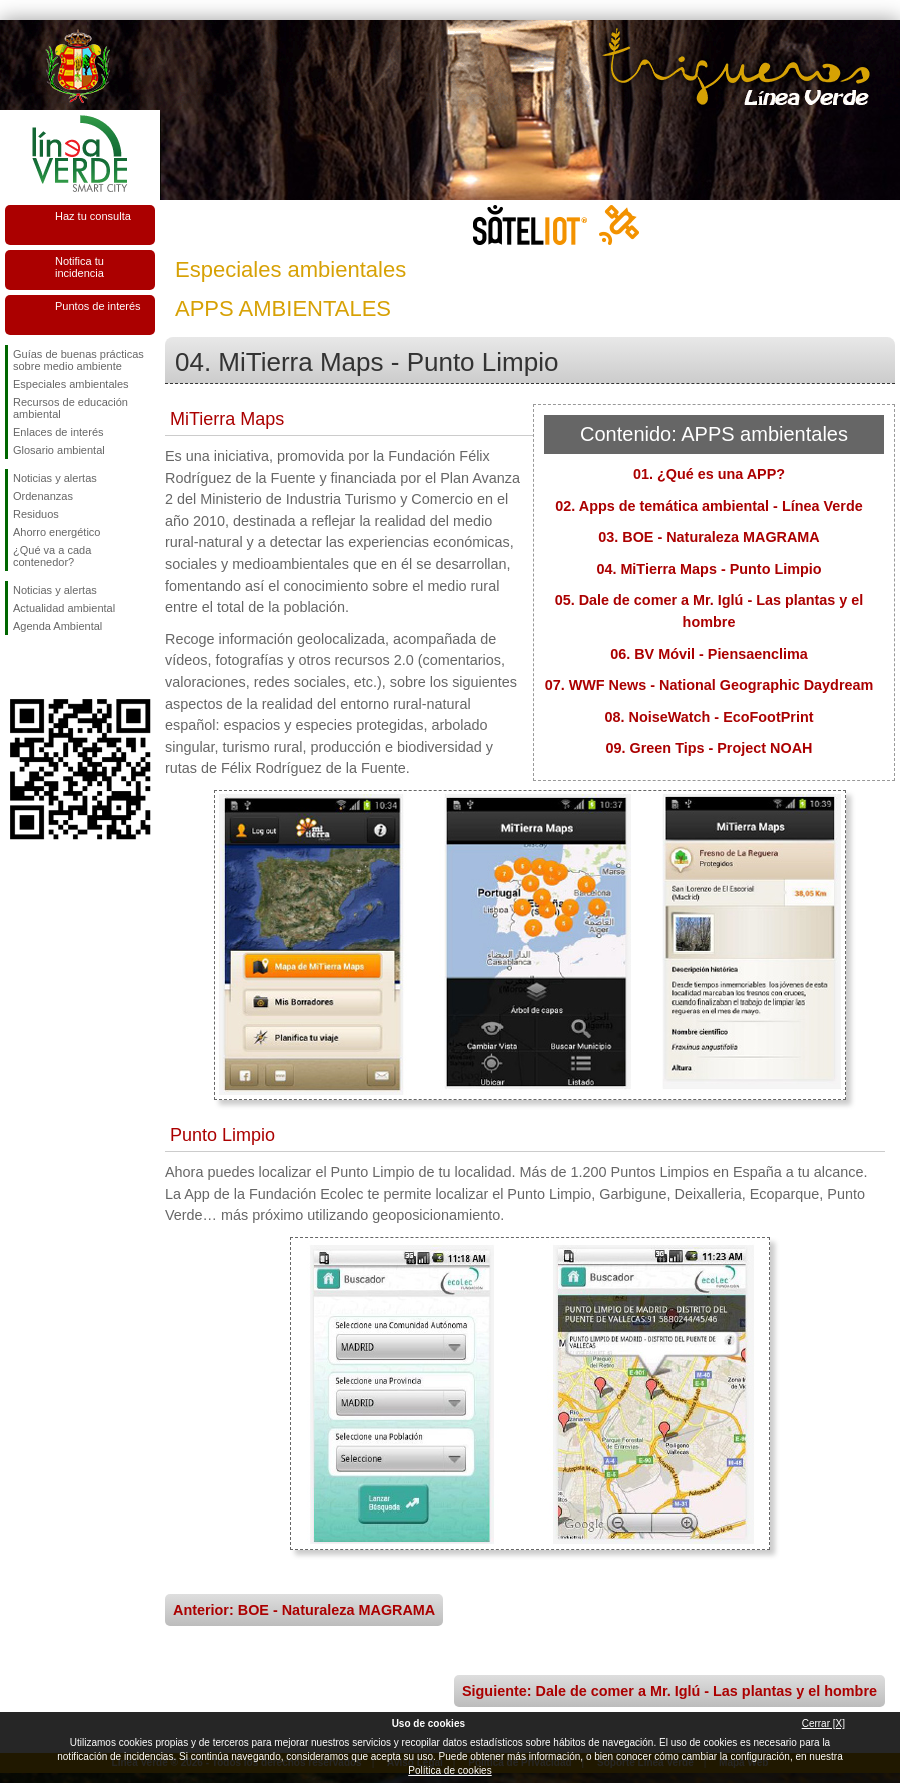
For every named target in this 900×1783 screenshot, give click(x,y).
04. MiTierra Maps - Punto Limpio (708, 569)
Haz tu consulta (93, 216)
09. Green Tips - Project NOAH (709, 748)
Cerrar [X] (823, 1723)
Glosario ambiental (59, 450)
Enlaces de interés (58, 432)
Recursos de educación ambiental (70, 408)
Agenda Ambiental (57, 626)
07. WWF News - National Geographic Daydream (709, 685)
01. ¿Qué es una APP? (709, 474)
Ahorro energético (56, 532)
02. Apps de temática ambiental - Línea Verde (708, 506)
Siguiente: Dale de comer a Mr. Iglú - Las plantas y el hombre (669, 1691)
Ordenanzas (43, 496)
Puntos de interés (98, 306)
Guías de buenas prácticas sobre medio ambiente (78, 360)
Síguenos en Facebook (17, 667)
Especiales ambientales (71, 384)
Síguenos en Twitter (50, 667)
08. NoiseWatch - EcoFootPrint (709, 717)
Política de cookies (449, 1770)
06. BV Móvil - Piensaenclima (709, 654)
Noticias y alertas (55, 478)
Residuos (36, 514)
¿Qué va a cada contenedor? (52, 556)
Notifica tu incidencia (79, 267)
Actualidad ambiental (64, 608)
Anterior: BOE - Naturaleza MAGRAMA (304, 1610)
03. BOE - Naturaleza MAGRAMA (709, 537)
